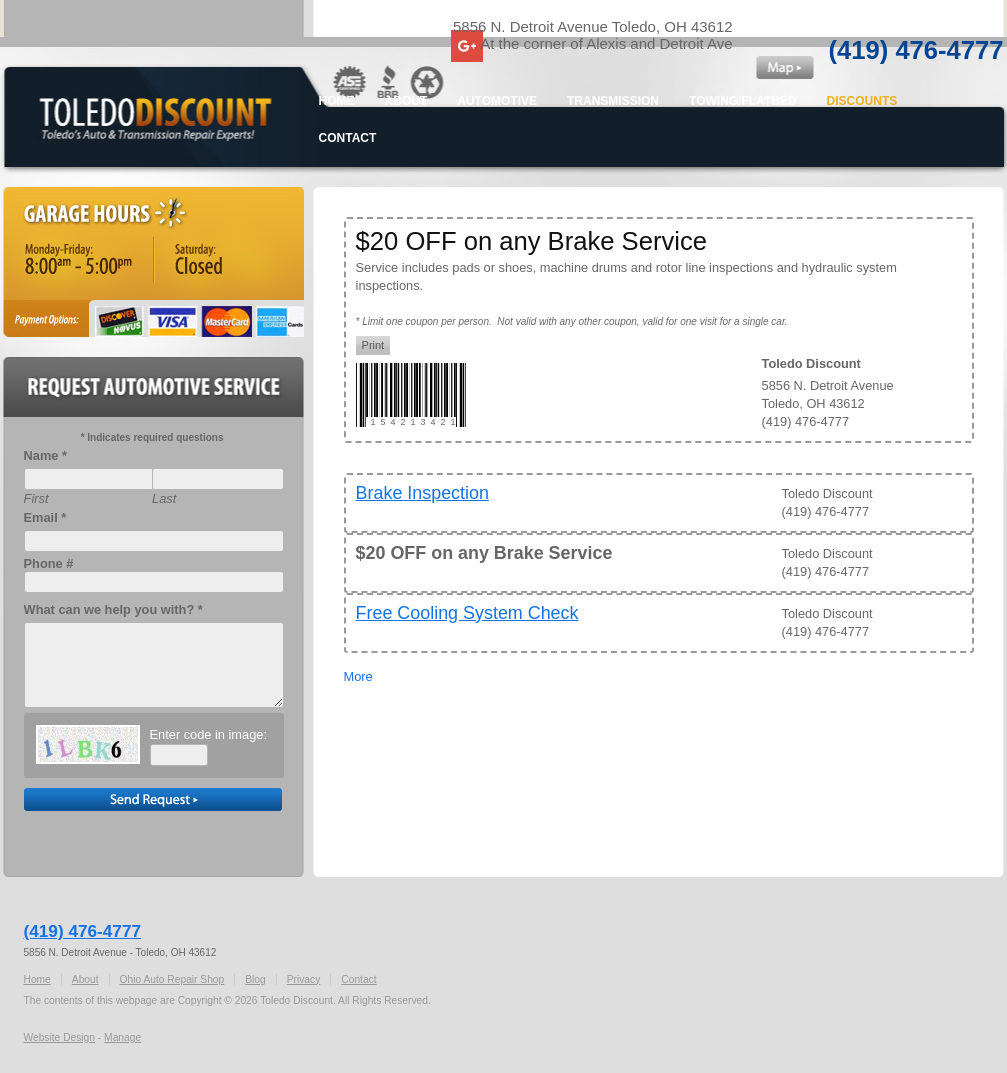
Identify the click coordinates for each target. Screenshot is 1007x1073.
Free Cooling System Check (467, 613)
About (406, 101)
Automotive (497, 101)
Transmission (613, 101)
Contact (348, 138)
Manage (122, 1037)
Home (337, 101)
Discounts (862, 101)
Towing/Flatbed (743, 101)
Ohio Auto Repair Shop (172, 979)
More (358, 676)
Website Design (60, 1037)
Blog (255, 979)
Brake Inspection (422, 493)
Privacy (304, 979)
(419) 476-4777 (916, 50)
